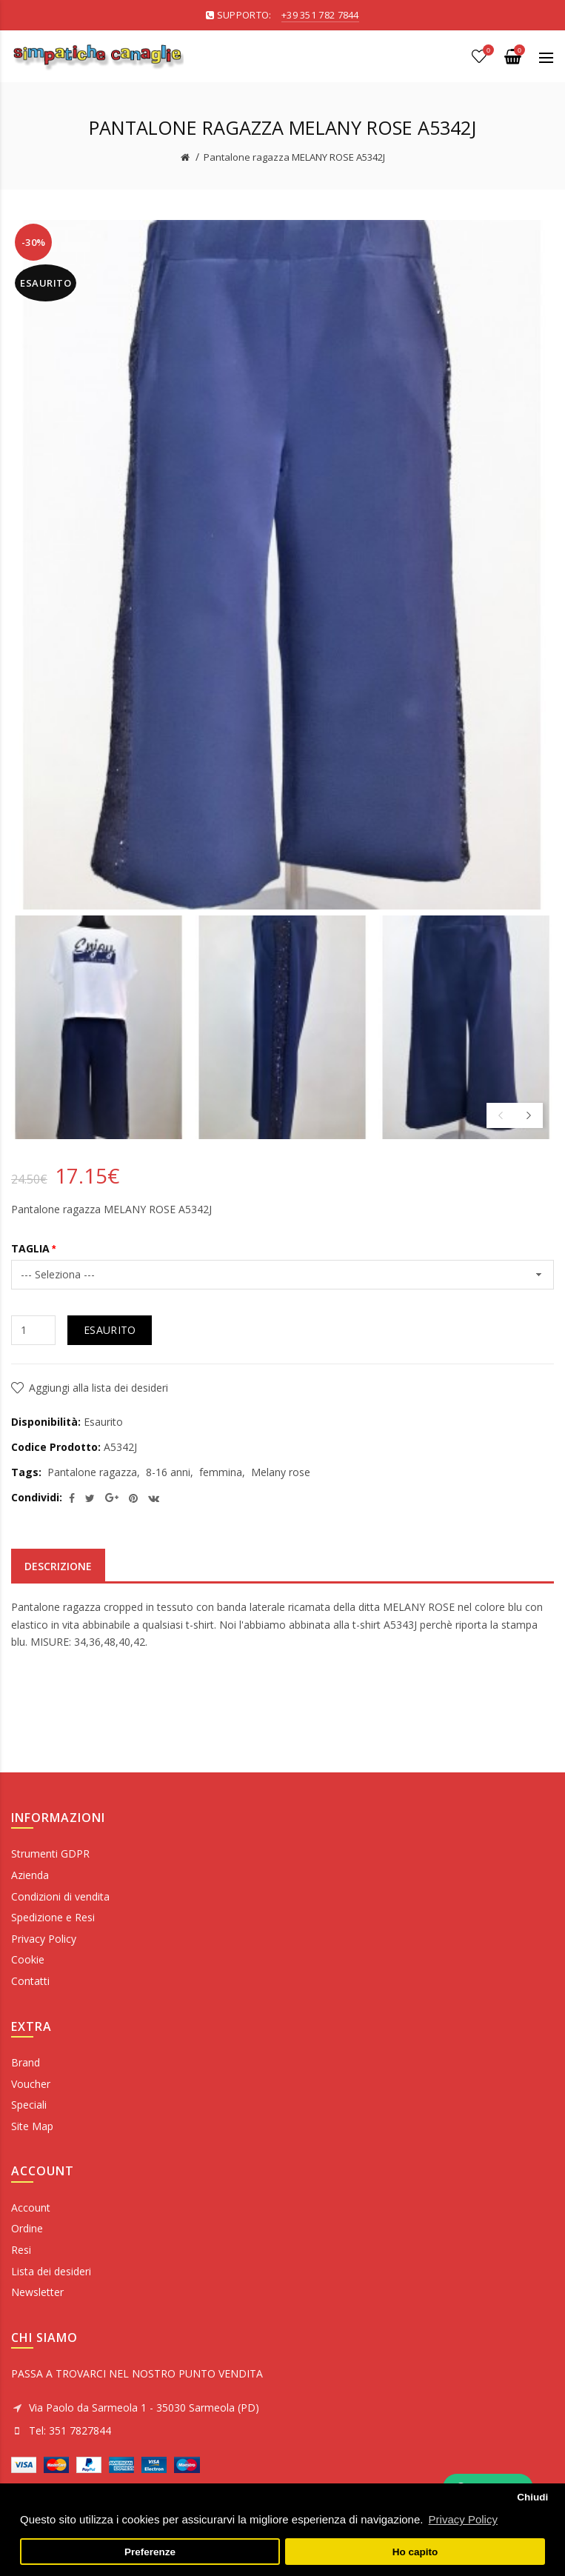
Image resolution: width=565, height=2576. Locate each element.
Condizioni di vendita (60, 1896)
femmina (220, 1472)
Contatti (30, 1981)
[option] (99, 1027)
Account (30, 2207)
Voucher (30, 2084)
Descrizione (58, 1566)
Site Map (32, 2126)
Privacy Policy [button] (463, 2519)
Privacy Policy (43, 1939)
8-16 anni (168, 1472)
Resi (21, 2250)
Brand (25, 2062)
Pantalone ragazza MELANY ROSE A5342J (294, 157)
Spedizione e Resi (53, 1917)
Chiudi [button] (532, 2497)
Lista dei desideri (51, 2271)
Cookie (27, 1959)
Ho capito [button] (415, 2551)
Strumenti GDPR (50, 1853)
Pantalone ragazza (92, 1472)
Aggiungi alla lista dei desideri (98, 1388)
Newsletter (37, 2292)
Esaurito (110, 1330)
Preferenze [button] (149, 2551)
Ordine (27, 2228)
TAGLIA (30, 1248)
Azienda (30, 1875)
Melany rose (280, 1472)
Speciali (29, 2105)
